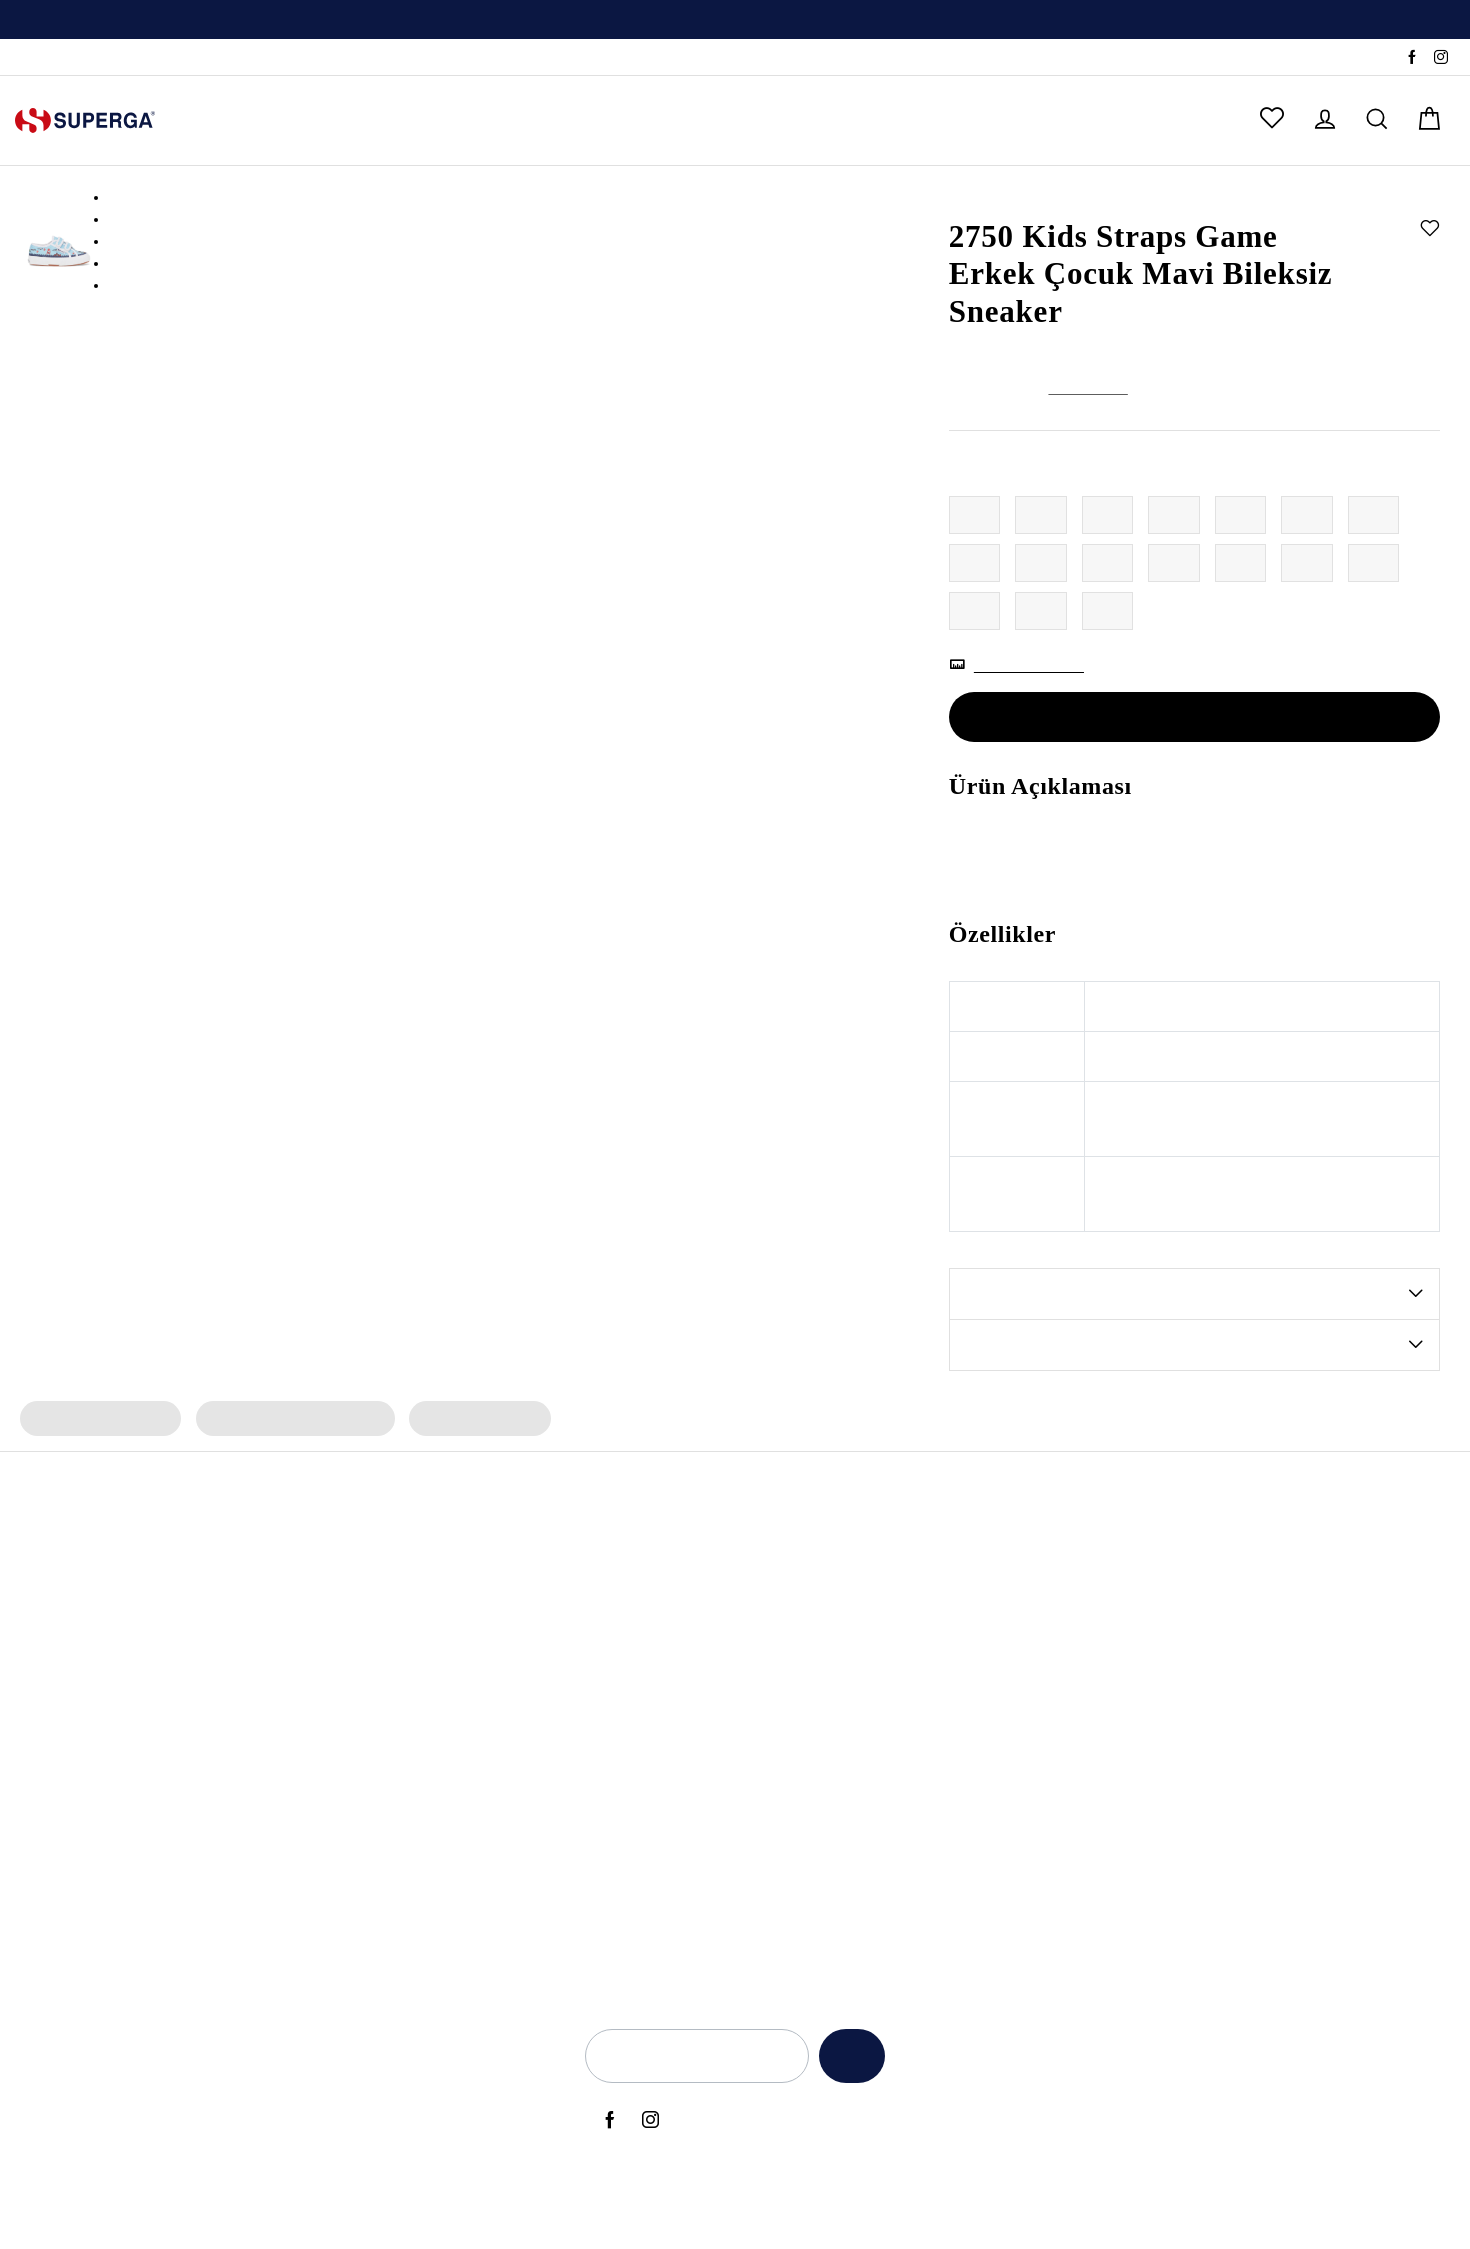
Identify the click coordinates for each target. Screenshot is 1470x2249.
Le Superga (629, 1703)
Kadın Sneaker (397, 1636)
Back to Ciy (893, 1804)
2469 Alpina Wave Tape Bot (196, 1636)
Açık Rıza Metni (1059, 1569)
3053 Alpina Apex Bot (176, 1569)
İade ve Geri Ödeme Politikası (1106, 1670)
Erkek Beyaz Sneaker (419, 1804)
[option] (735, 20)
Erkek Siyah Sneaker (416, 1737)
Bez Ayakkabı (395, 1838)
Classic (614, 1771)
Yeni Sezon (891, 1737)
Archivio (617, 1636)
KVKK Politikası (1058, 1703)
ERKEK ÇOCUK (561, 120)
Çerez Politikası (1058, 1737)
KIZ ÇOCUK (419, 120)
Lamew (615, 1804)
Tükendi (1194, 719)
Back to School (904, 1771)
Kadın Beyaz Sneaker (419, 1771)
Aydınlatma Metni (1068, 1602)
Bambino (620, 1569)
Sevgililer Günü (906, 1636)
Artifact (615, 1670)
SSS (128, 58)
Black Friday (896, 1569)
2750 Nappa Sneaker (172, 1703)
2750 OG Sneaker (160, 1602)
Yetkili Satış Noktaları (1301, 1602)
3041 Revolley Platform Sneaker (209, 1771)
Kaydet (846, 2057)
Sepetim (1260, 1737)
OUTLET (860, 120)
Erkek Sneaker (396, 1670)
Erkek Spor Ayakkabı (418, 1602)
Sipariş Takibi (58, 58)
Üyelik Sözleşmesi (1068, 1838)
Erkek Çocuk (1047, 197)
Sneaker (1115, 197)
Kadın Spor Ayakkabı (418, 1569)
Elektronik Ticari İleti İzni (1087, 1771)
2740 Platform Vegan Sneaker (201, 1872)
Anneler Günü (901, 1602)
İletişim (1256, 1636)
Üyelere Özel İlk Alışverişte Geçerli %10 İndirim (734, 21)
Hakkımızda (1271, 1569)
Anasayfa (976, 197)
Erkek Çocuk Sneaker (98, 1420)
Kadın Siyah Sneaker (417, 1703)
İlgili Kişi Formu (1058, 1804)
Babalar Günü (901, 1703)
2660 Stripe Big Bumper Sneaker (210, 1838)
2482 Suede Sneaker (170, 1670)
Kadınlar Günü (902, 1670)
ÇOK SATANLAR (724, 120)
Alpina (612, 1602)
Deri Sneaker (392, 1872)
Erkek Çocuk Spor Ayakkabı (288, 1420)
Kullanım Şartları (1063, 1636)
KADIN (224, 120)
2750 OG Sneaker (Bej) (178, 1905)
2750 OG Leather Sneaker (187, 1804)
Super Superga (640, 1737)
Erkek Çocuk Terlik (469, 1420)
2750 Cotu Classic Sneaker (189, 1737)
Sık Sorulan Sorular (1295, 1670)
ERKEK (311, 120)
